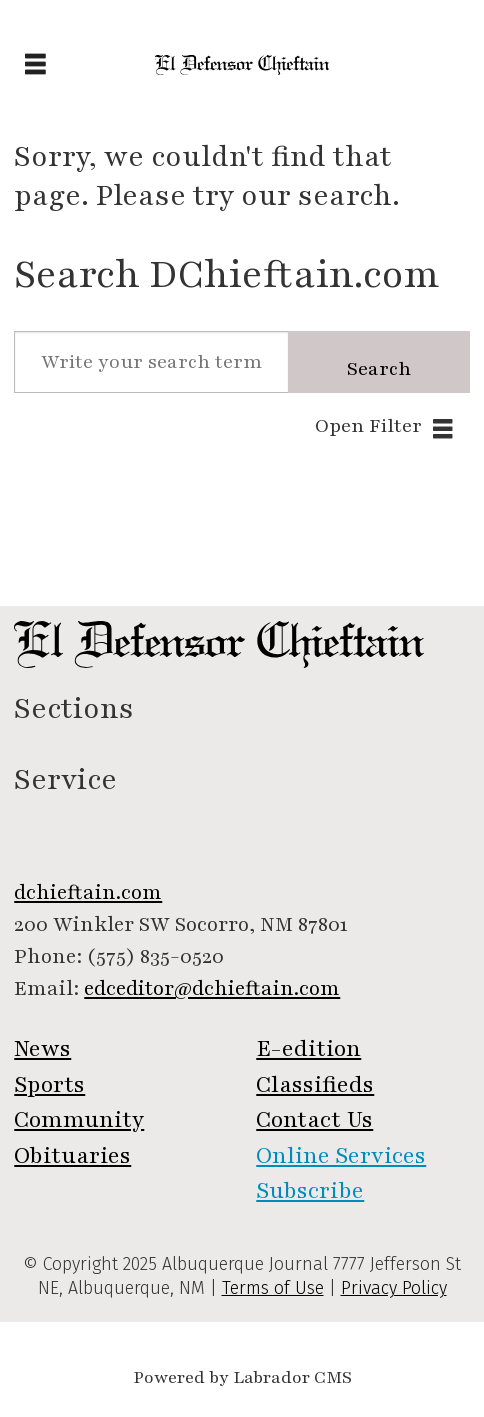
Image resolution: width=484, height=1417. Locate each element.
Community (79, 1120)
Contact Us (314, 1120)
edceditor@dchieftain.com (212, 988)
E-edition (308, 1049)
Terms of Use (273, 1288)
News (42, 1049)
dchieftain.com (88, 892)
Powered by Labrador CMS (242, 1377)
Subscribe (310, 1191)
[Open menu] (35, 65)
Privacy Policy (394, 1288)
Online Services (341, 1156)
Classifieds (315, 1085)
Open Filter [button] (368, 426)
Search (379, 369)
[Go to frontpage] (242, 65)
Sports (49, 1085)
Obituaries (72, 1156)
